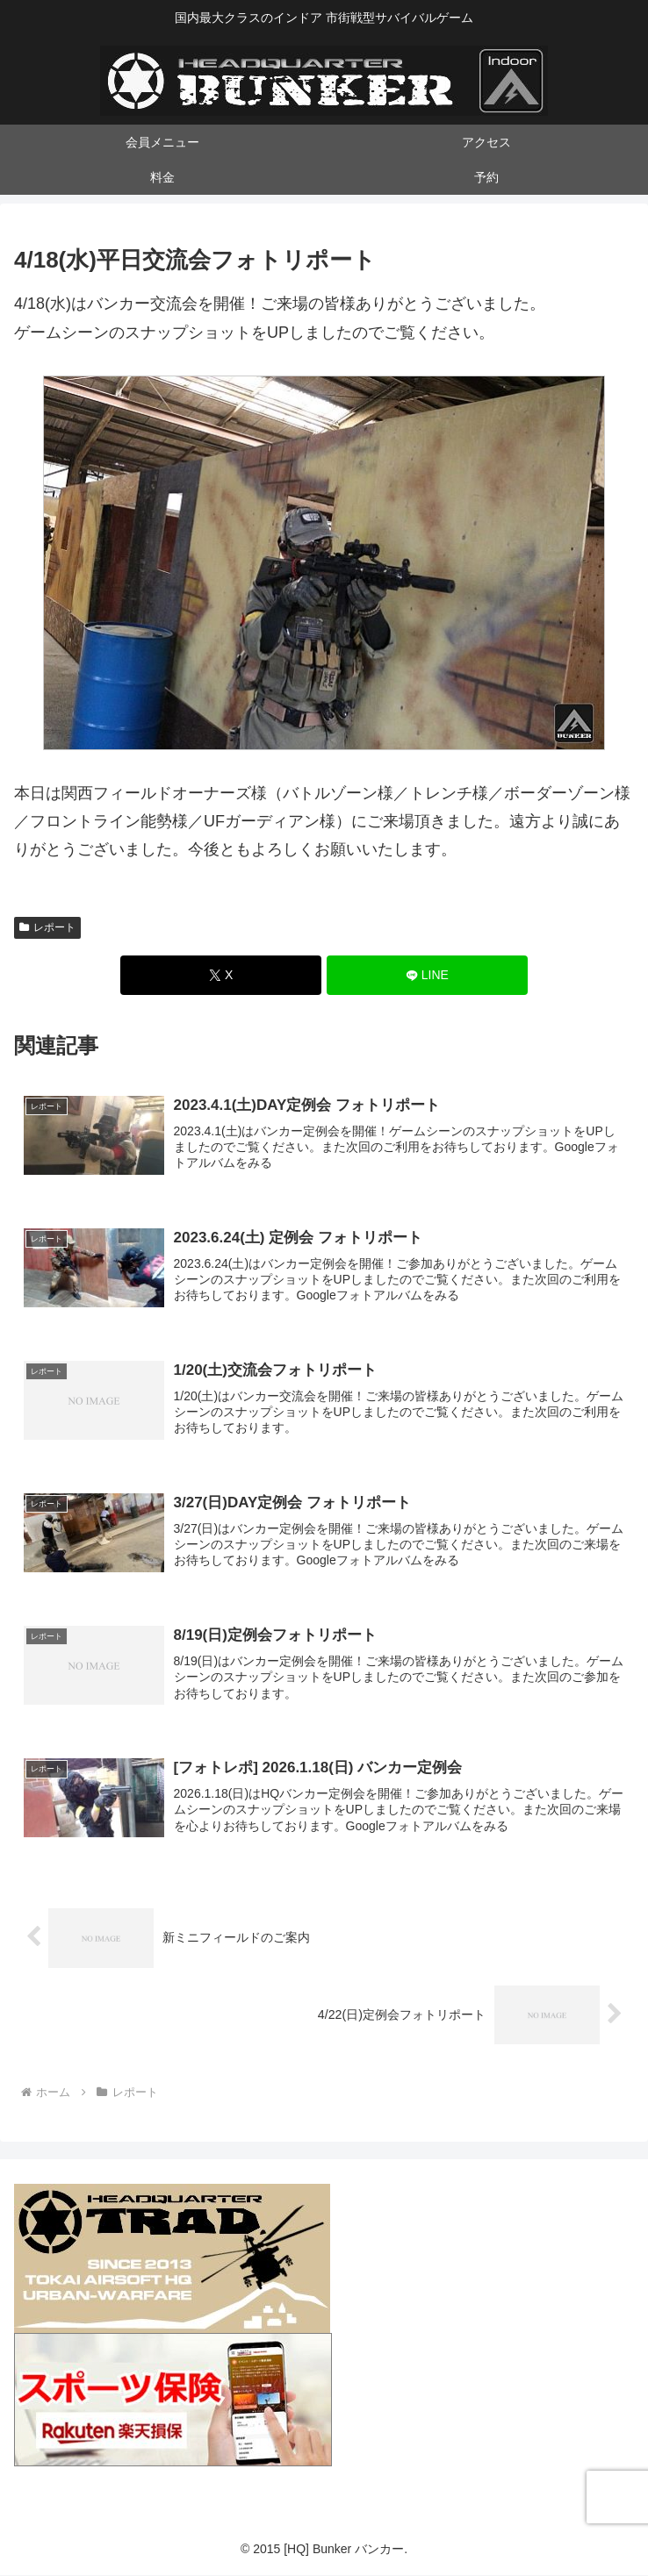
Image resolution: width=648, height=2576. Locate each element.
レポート (47, 927)
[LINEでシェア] (427, 975)
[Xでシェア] (220, 975)
